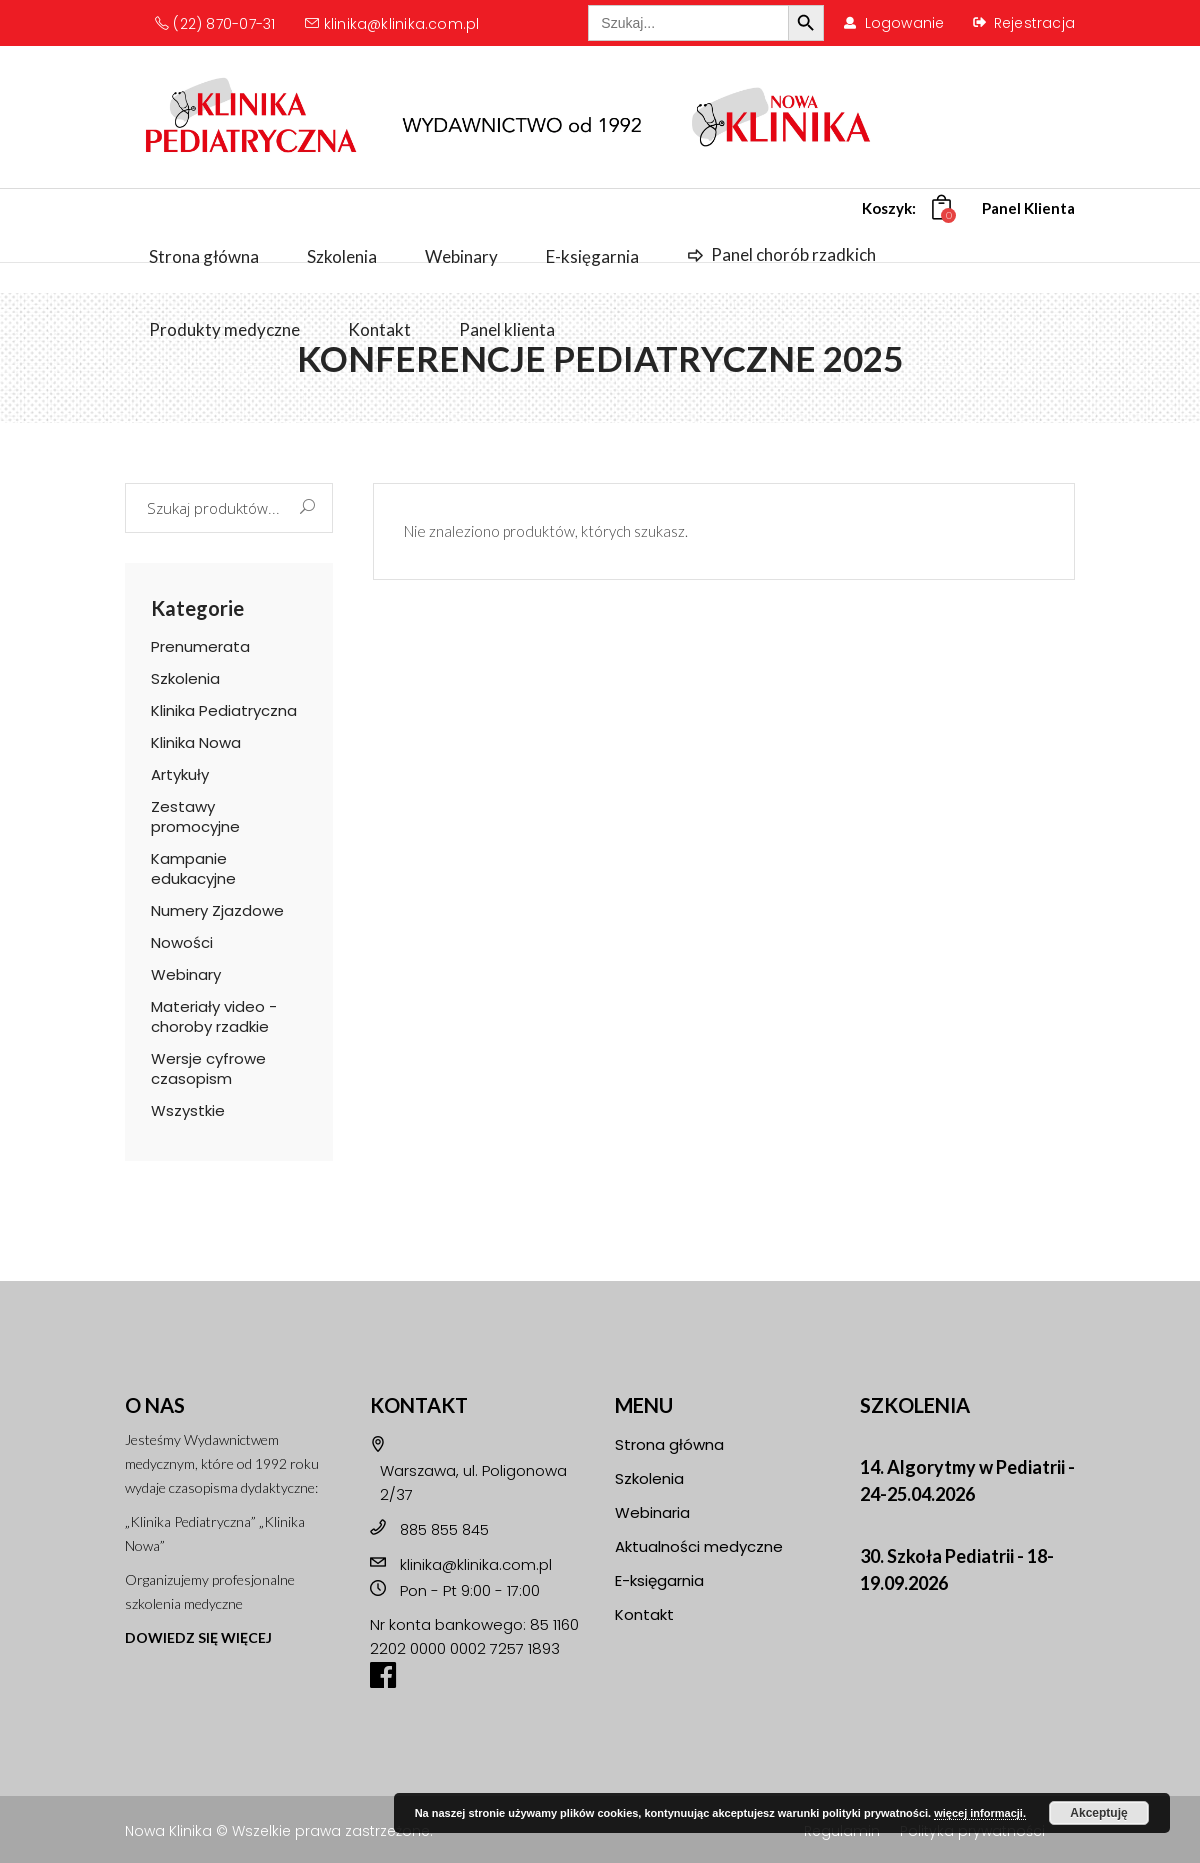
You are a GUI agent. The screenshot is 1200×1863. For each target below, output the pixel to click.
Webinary (186, 974)
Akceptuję (1098, 1813)
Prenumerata (200, 646)
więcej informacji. (980, 1813)
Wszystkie (188, 1110)
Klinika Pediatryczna (224, 710)
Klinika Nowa (196, 742)
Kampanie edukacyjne (193, 868)
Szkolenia (185, 678)
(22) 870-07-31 (215, 24)
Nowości (182, 942)
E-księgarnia (659, 1580)
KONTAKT (419, 1405)
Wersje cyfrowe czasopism (208, 1068)
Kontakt (644, 1614)
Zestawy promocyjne (195, 816)
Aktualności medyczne (699, 1546)
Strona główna (669, 1444)
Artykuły (180, 774)
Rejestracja (1034, 23)
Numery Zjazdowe (217, 910)
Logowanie (905, 23)
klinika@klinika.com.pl (392, 24)
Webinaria (652, 1512)
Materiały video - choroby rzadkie (214, 1016)
